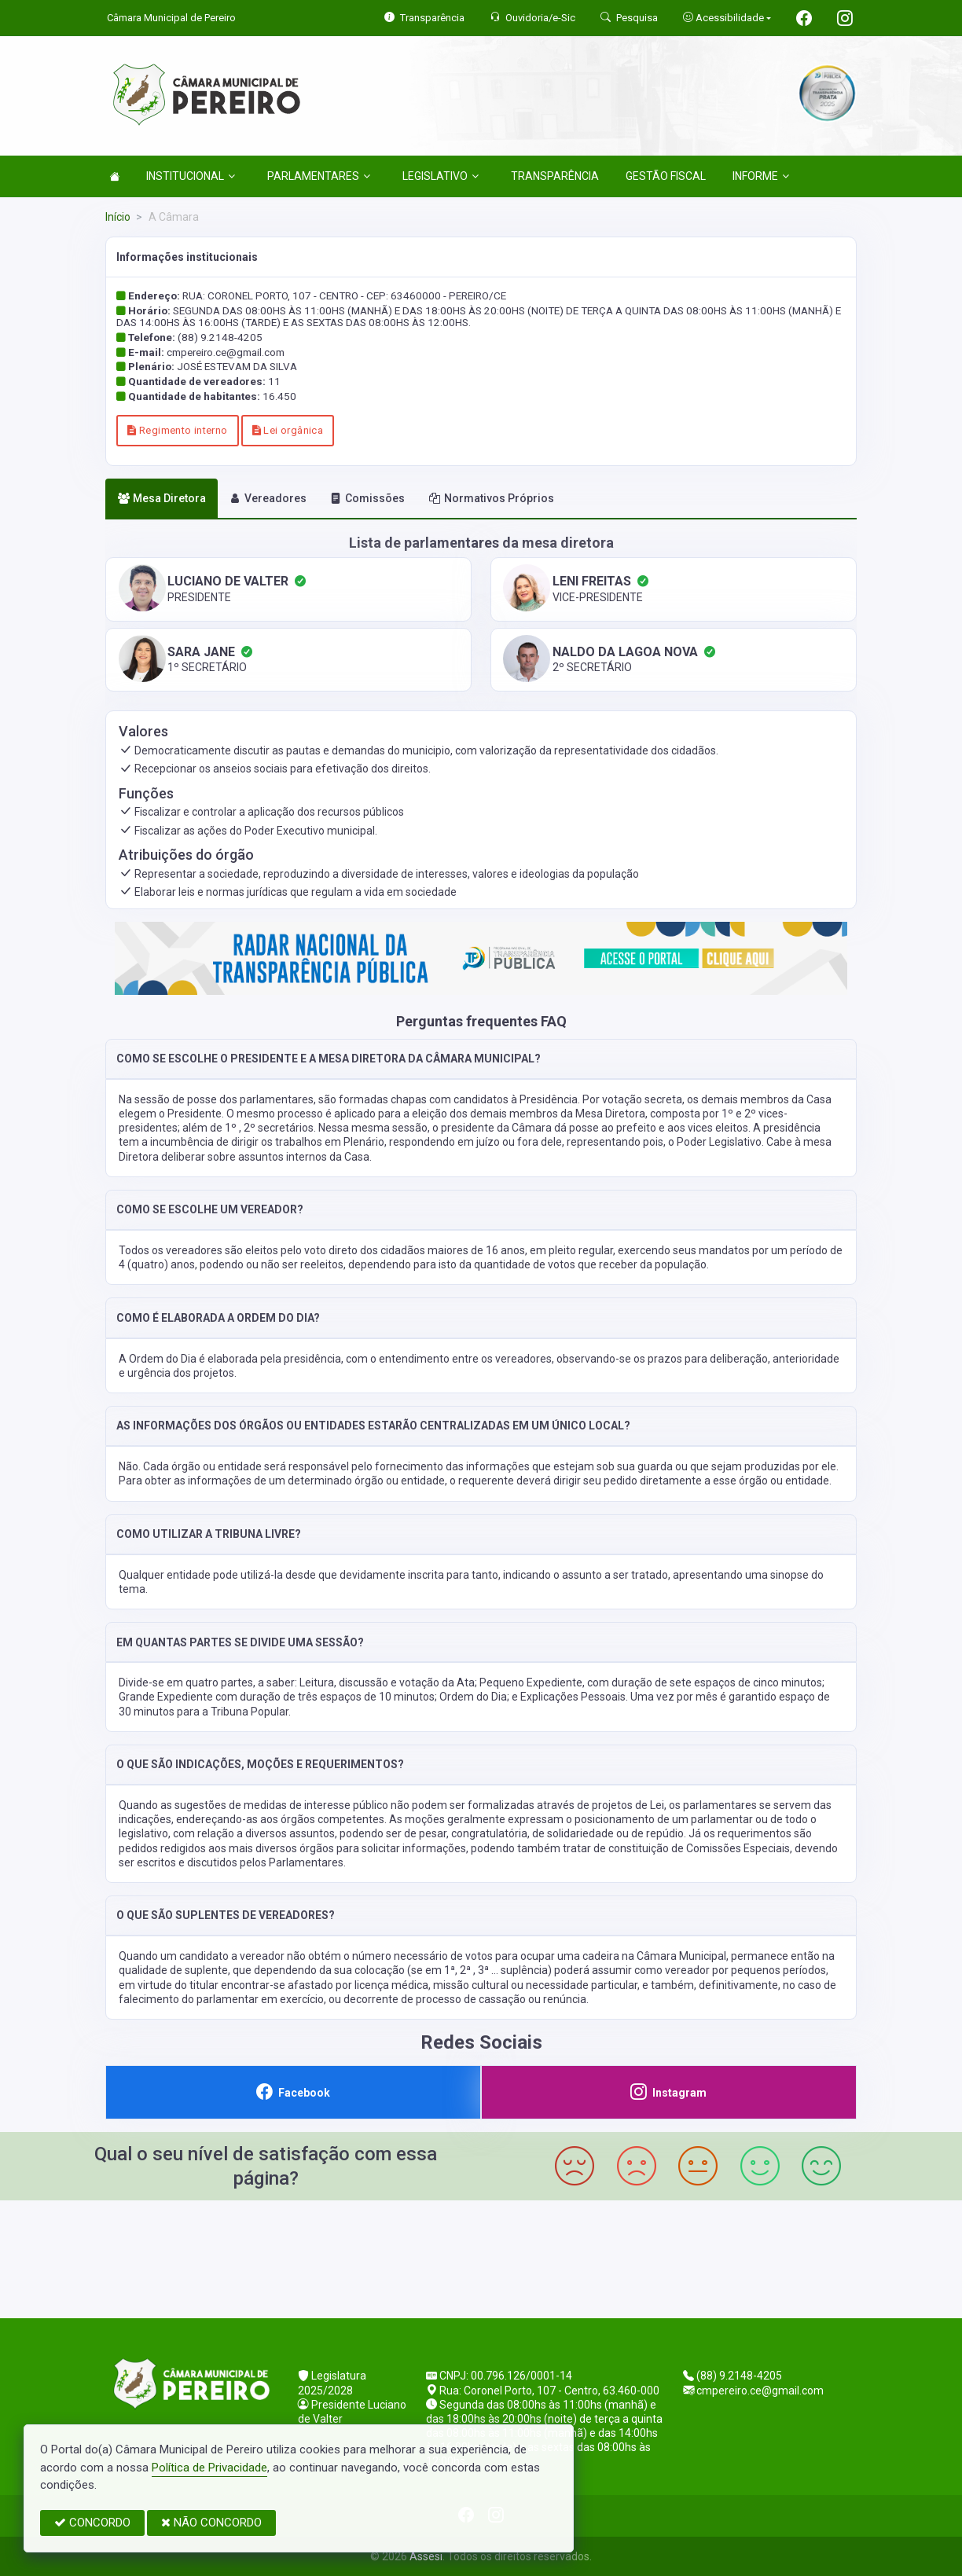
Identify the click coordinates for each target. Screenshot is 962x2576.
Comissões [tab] (367, 498)
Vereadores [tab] (268, 498)
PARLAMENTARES (318, 176)
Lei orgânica (287, 430)
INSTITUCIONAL (190, 176)
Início (117, 217)
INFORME (761, 176)
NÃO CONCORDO (211, 2522)
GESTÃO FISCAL (666, 176)
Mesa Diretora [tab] (162, 498)
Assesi (425, 2556)
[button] (480, 1059)
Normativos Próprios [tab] (491, 498)
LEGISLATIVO (440, 176)
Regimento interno (177, 430)
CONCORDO (92, 2522)
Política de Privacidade (209, 2467)
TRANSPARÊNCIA (555, 176)
